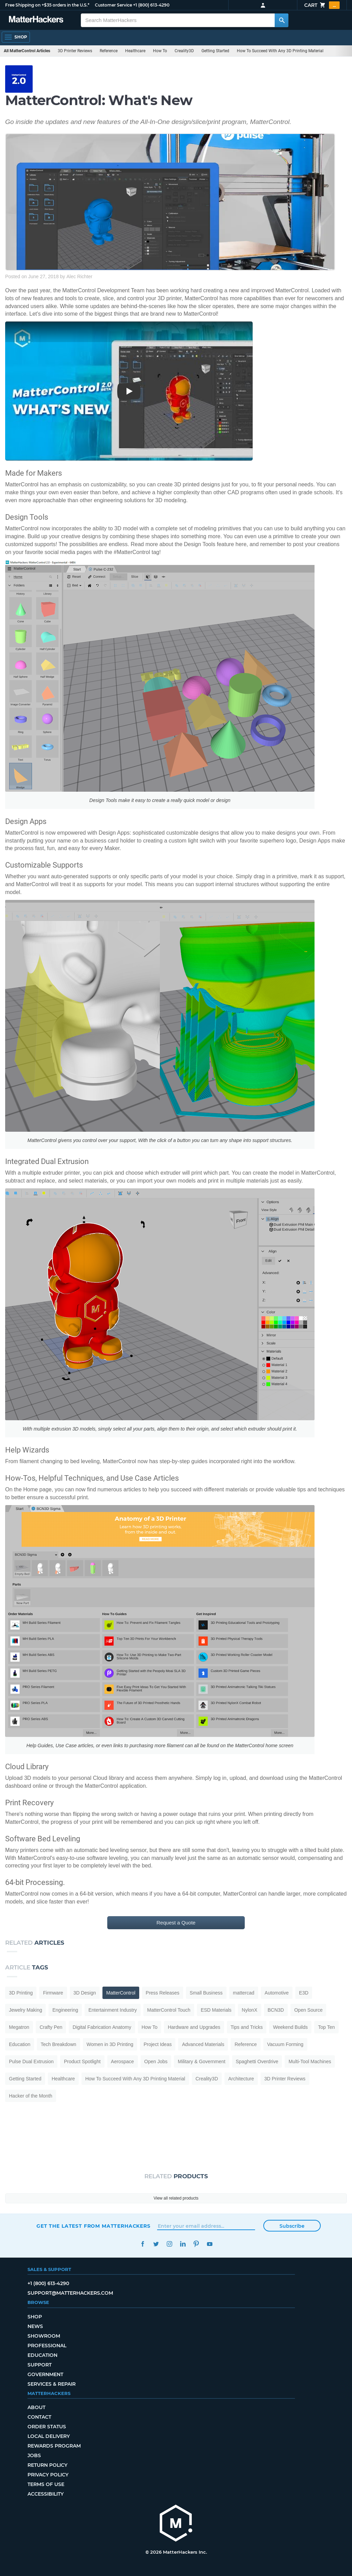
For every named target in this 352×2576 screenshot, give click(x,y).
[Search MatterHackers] (281, 20)
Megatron (19, 2027)
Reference (109, 50)
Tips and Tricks (247, 2027)
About (36, 2407)
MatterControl (120, 1993)
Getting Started (215, 50)
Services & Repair (52, 2384)
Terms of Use (46, 2484)
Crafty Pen (51, 2027)
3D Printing (21, 1993)
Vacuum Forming (285, 2044)
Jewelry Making (25, 2010)
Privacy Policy (48, 2475)
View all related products (176, 2198)
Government (45, 2374)
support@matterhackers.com (70, 2293)
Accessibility (46, 2494)
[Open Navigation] (16, 37)
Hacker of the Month (30, 2096)
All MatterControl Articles (27, 50)
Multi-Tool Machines (309, 2061)
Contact (39, 2417)
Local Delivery (49, 2436)
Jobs (34, 2455)
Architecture (241, 2078)
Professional (47, 2345)
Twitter (156, 2244)
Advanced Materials (203, 2044)
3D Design (85, 1993)
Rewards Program (54, 2446)
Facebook (142, 2244)
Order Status (47, 2427)
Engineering (65, 2010)
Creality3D (184, 50)
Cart (322, 5)
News (35, 2326)
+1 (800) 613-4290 (151, 5)
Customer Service (113, 5)
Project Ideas (158, 2044)
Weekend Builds (290, 2027)
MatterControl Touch (168, 2010)
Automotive (277, 1993)
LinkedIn (183, 2244)
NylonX (249, 2010)
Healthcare (135, 50)
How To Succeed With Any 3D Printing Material (280, 50)
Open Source (308, 2010)
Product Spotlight (82, 2061)
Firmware (53, 1993)
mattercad (243, 1993)
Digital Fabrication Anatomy (102, 2027)
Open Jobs (156, 2061)
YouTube (210, 2244)
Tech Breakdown (58, 2044)
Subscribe (292, 2226)
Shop (35, 2317)
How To (160, 50)
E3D (303, 1993)
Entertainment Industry (112, 2010)
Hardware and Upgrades (194, 2027)
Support (40, 2365)
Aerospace (122, 2061)
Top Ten (326, 2027)
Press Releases (162, 1993)
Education (19, 2044)
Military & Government (201, 2061)
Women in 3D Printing (110, 2044)
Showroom (44, 2336)
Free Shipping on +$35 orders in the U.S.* (47, 5)
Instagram (169, 2244)
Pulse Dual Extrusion (31, 2061)
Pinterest (196, 2244)
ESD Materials (216, 2010)
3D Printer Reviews (75, 50)
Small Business (206, 1993)
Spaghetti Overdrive (257, 2061)
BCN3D (276, 2010)
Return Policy (47, 2465)
